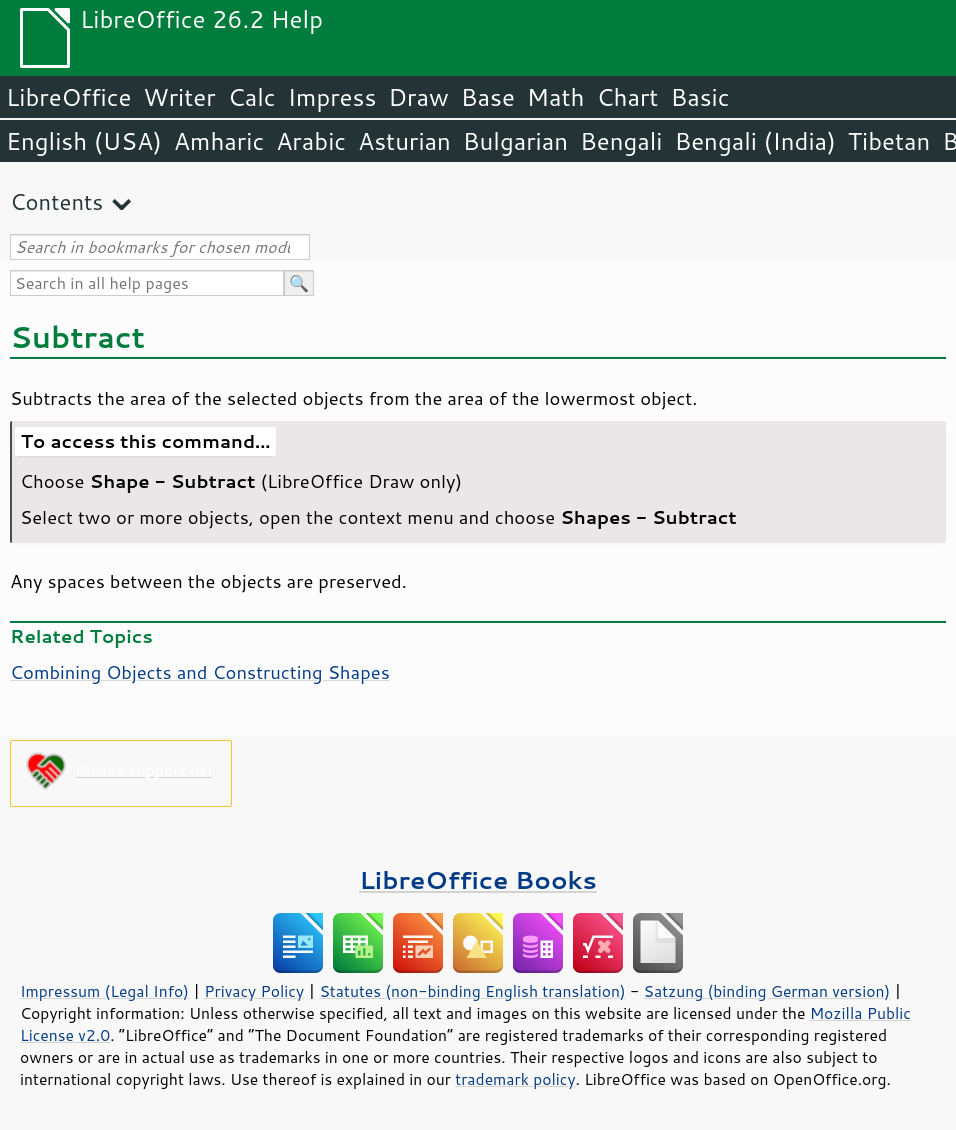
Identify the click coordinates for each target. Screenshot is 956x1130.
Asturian (404, 141)
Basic (699, 97)
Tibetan (889, 141)
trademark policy (515, 1079)
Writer (179, 97)
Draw (418, 97)
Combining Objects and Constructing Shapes (200, 672)
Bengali (621, 141)
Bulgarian (515, 141)
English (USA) (84, 141)
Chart (627, 97)
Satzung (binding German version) (767, 991)
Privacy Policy (254, 991)
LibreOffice (68, 97)
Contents (56, 201)
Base (488, 97)
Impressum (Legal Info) (104, 991)
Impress (332, 97)
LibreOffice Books (478, 879)
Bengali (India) (755, 141)
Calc (252, 97)
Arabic (311, 141)
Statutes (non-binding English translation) (472, 991)
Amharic (219, 141)
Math (556, 97)
